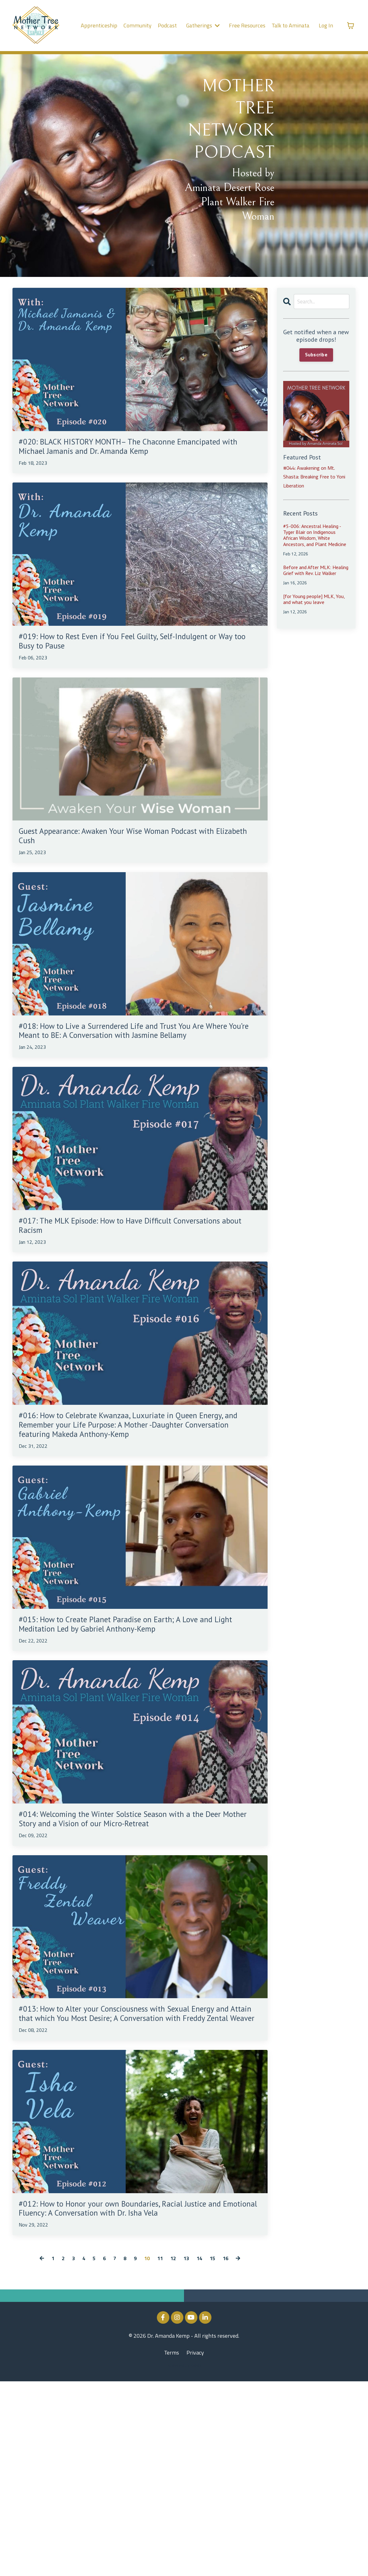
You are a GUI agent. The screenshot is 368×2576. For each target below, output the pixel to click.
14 (201, 2453)
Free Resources (247, 25)
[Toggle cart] (351, 26)
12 (174, 2453)
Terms (171, 2547)
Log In (326, 25)
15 (215, 2453)
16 (229, 2453)
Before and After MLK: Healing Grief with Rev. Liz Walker (315, 571)
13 (188, 2453)
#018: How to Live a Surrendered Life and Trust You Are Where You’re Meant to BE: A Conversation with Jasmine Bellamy (134, 1080)
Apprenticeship (100, 25)
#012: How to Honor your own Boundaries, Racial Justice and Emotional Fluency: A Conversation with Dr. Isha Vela (138, 2392)
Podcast (167, 25)
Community (138, 25)
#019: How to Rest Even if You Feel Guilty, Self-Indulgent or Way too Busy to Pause (133, 667)
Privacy (195, 2547)
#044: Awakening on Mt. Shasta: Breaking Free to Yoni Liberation (312, 477)
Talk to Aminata (290, 25)
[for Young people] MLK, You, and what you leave (314, 600)
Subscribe (316, 356)
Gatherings (203, 25)
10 (146, 2453)
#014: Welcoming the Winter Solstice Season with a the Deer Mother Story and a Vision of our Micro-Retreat (137, 1946)
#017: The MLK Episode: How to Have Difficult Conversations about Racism (131, 1289)
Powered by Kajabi (184, 2560)
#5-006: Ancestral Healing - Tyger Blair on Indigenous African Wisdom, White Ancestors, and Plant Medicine (314, 537)
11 (160, 2453)
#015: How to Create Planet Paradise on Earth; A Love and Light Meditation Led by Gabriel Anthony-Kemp (137, 1729)
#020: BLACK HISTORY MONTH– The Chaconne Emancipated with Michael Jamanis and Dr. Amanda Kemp (132, 457)
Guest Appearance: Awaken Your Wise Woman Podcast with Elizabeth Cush (129, 870)
